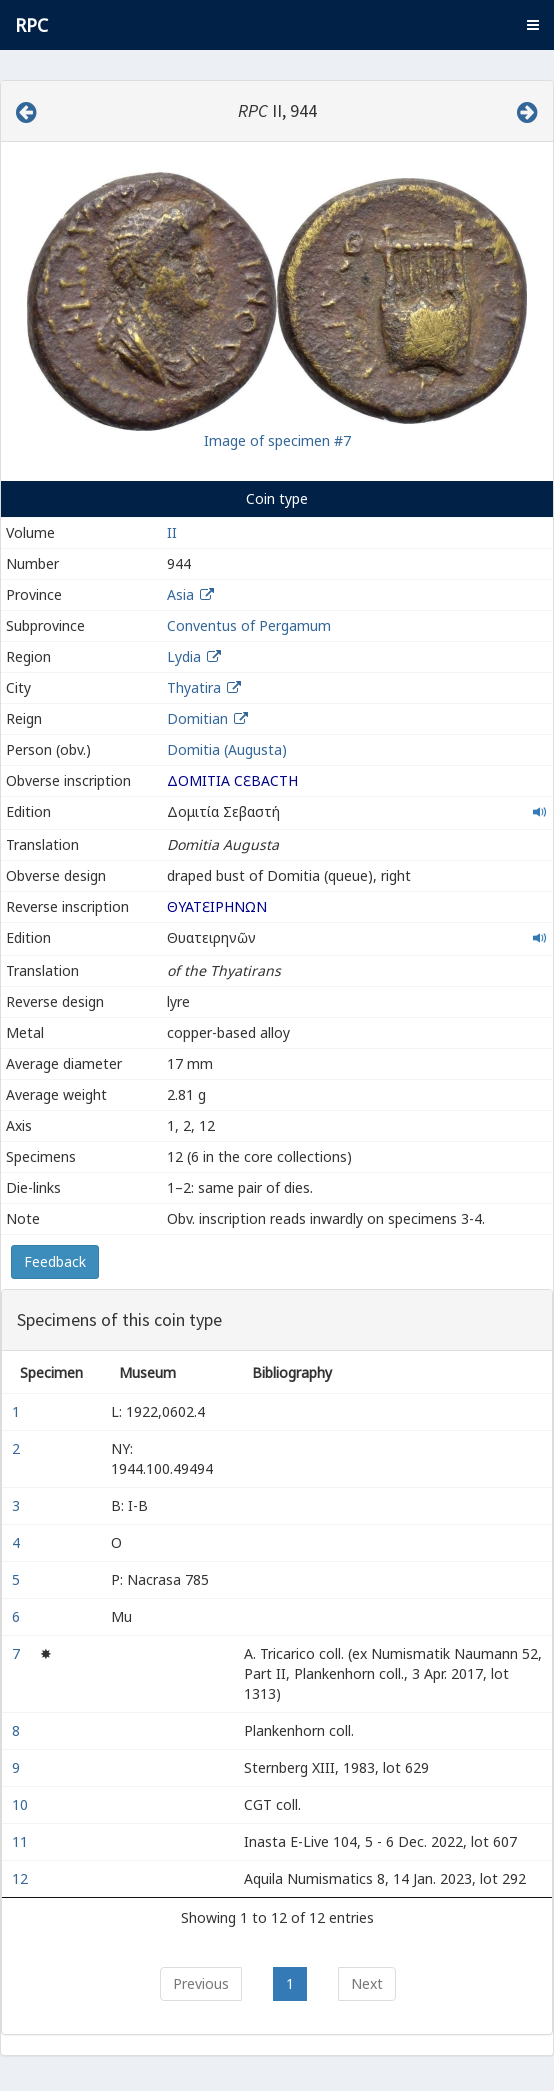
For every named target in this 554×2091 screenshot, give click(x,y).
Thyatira (194, 687)
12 (22, 1878)
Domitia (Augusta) (227, 749)
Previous (201, 1983)
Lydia (184, 656)
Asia (180, 594)
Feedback (55, 1261)
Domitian (197, 718)
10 (22, 1804)
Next (367, 1983)
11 (22, 1841)
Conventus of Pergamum (249, 625)
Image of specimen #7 (277, 440)
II (172, 532)
